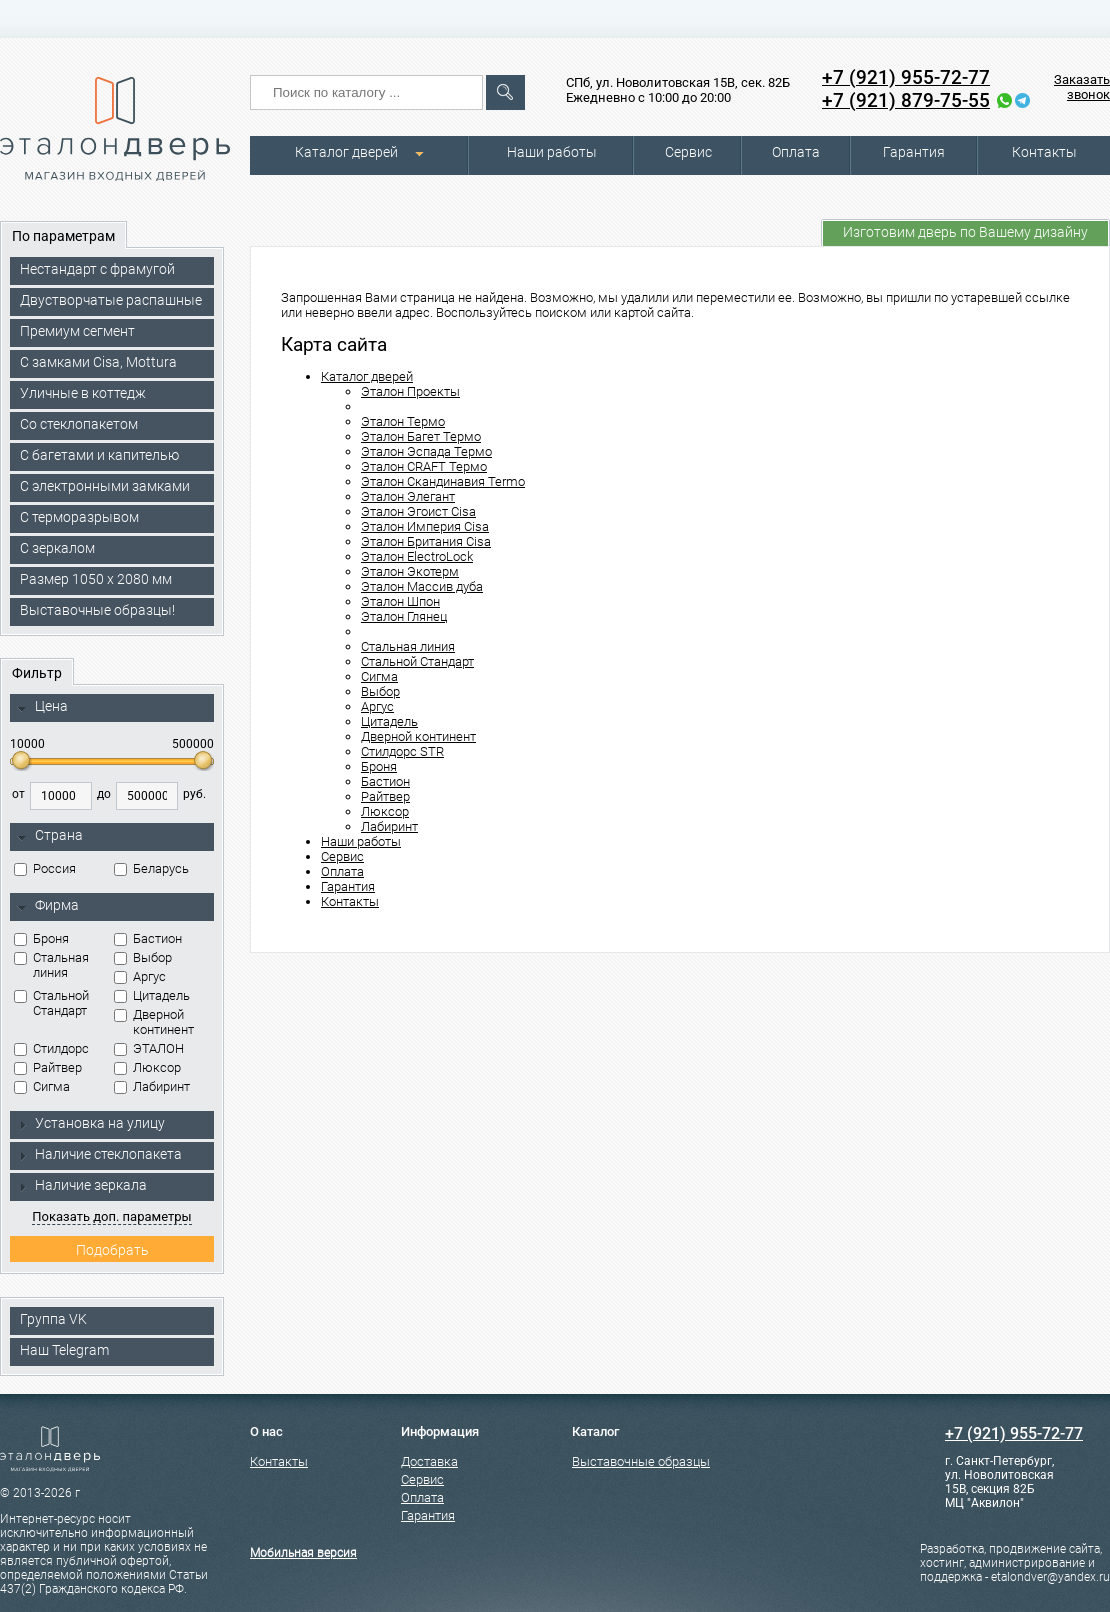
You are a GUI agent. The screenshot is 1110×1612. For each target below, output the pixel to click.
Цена (42, 707)
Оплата (796, 152)
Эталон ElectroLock (417, 556)
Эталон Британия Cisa (426, 541)
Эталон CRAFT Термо (424, 466)
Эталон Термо (403, 421)
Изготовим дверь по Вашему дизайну (965, 232)
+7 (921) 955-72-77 (906, 77)
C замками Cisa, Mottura (98, 362)
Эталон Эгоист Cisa (418, 511)
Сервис (688, 152)
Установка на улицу (91, 1123)
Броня (41, 938)
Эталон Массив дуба (422, 586)
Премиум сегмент (77, 331)
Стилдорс (51, 1048)
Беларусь (151, 868)
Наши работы (552, 152)
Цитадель (152, 995)
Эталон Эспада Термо (426, 451)
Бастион (148, 938)
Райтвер (48, 1067)
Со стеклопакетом (79, 424)
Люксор (147, 1067)
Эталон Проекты (410, 391)
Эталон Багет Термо (421, 436)
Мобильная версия (303, 1553)
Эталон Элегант (408, 496)
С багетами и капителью (99, 455)
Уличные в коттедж (83, 393)
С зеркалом (57, 548)
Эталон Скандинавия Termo (443, 481)
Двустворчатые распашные (111, 300)
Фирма (48, 906)
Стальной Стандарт (51, 1003)
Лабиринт (152, 1086)
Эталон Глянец (404, 616)
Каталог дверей (346, 152)
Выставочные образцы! (97, 610)
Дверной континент (154, 1022)
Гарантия (914, 152)
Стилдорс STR (402, 751)
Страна (50, 836)
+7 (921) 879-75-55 (906, 100)
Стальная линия (51, 965)
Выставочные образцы (641, 1461)
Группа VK (53, 1319)
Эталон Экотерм (410, 571)
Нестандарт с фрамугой (97, 269)
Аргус (140, 976)
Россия (45, 868)
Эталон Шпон (400, 601)
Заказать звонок (1082, 87)
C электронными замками (105, 486)
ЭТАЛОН (149, 1048)
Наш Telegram (64, 1350)
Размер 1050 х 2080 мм (96, 579)
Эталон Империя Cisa (425, 526)
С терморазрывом (79, 517)
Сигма (42, 1086)
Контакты (1044, 152)
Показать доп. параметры (111, 1216)
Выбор (143, 957)
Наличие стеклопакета (99, 1154)
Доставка (429, 1461)
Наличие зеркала (82, 1185)
